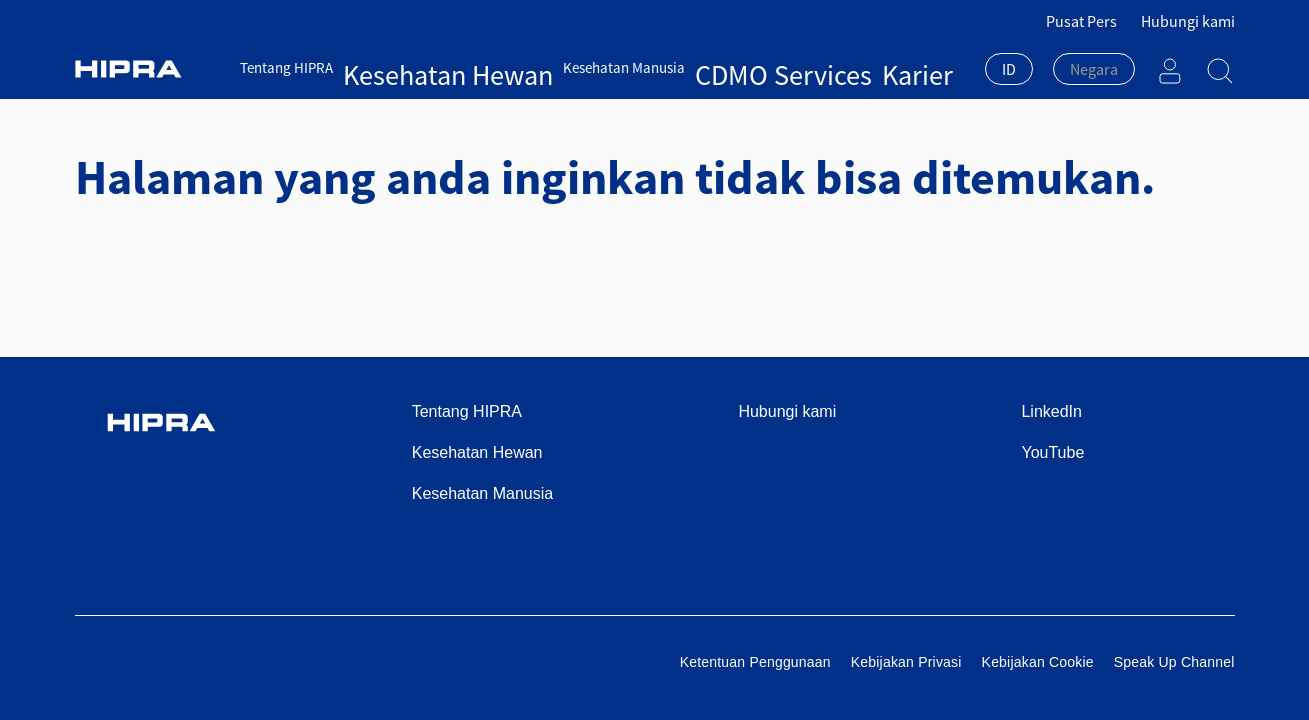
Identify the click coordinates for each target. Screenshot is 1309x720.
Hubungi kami (1188, 21)
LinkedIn (1051, 411)
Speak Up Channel (1174, 662)
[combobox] (1009, 71)
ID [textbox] (1009, 69)
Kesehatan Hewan (401, 67)
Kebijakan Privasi (906, 662)
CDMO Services (646, 67)
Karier (722, 67)
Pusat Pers (1081, 21)
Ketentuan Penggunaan (755, 662)
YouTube (1052, 452)
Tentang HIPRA (288, 67)
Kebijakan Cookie (1038, 662)
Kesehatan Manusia (529, 67)
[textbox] (1094, 69)
